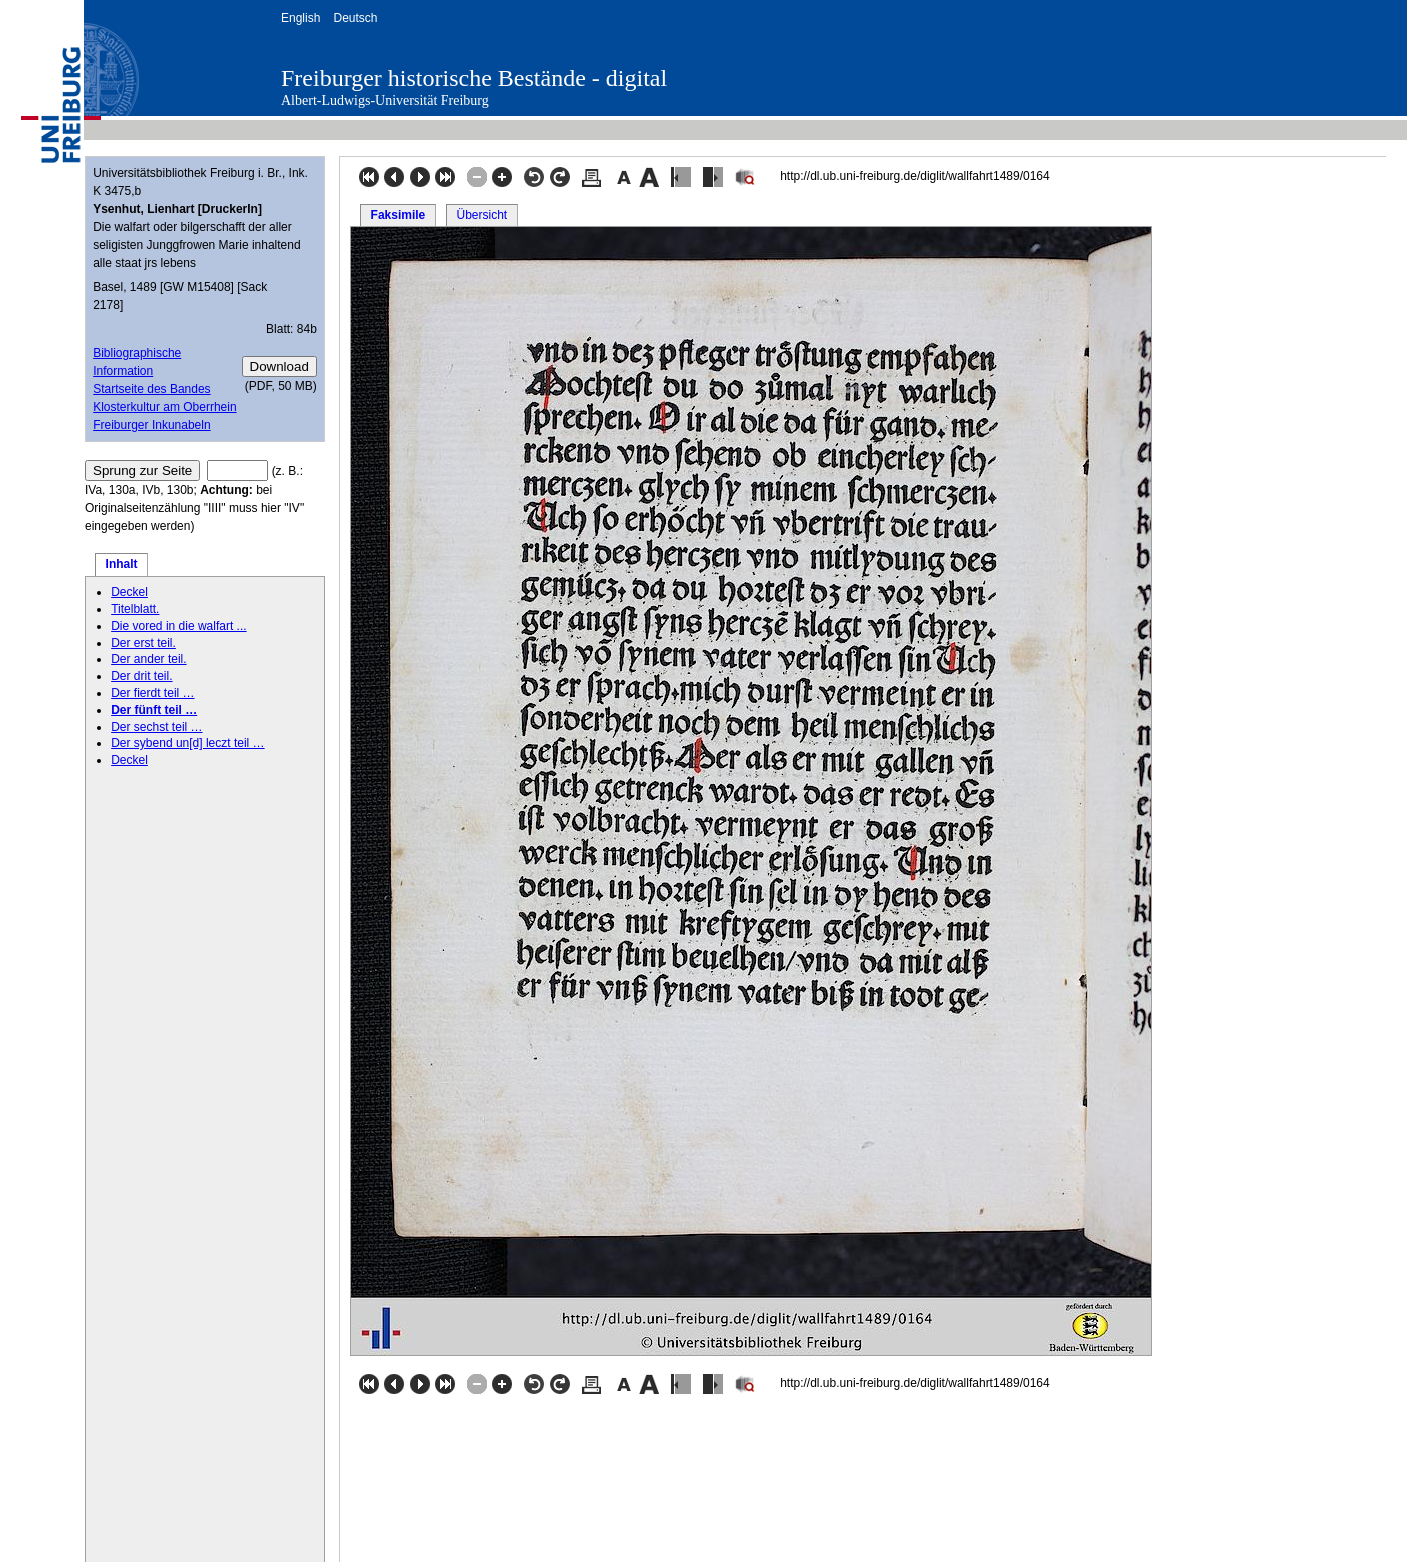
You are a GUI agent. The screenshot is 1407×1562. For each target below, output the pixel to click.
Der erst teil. (143, 643)
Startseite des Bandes (151, 389)
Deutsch (355, 18)
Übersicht (481, 215)
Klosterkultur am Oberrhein (164, 407)
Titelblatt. (135, 609)
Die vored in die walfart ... (178, 626)
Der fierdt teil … (152, 693)
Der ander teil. (148, 659)
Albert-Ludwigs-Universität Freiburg (385, 100)
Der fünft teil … (154, 710)
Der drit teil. (141, 676)
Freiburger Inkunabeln (151, 425)
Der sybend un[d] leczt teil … (187, 743)
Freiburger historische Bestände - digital (474, 78)
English (300, 18)
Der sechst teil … (156, 727)
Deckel (129, 592)
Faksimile (398, 215)
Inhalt (122, 564)
